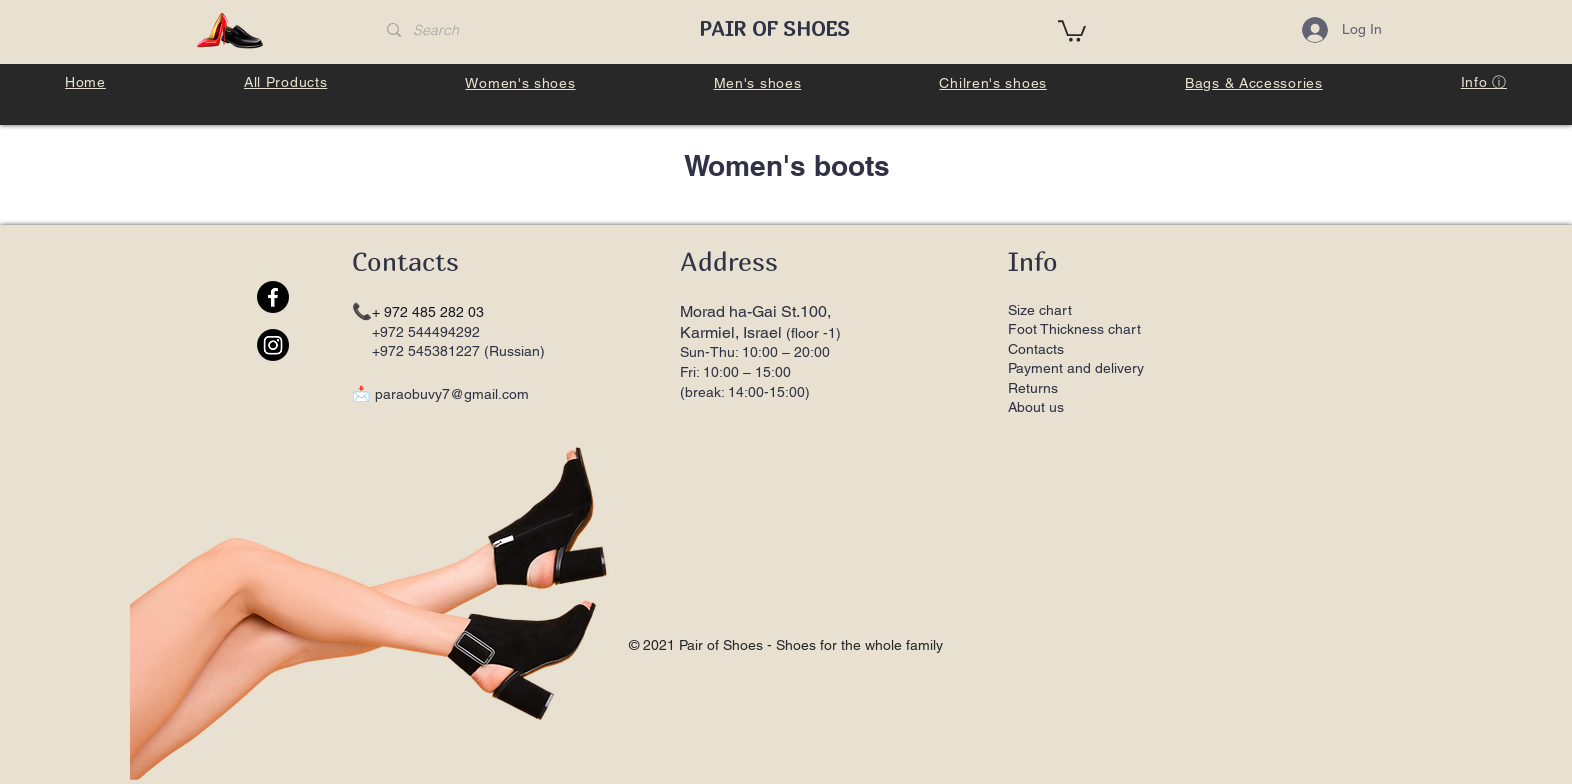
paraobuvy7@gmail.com (452, 394)
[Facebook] (273, 297)
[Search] (524, 31)
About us (1036, 407)
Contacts (1036, 349)
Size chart (1040, 310)
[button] (1072, 30)
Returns (1035, 388)
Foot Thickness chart (1074, 329)
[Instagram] (273, 345)
